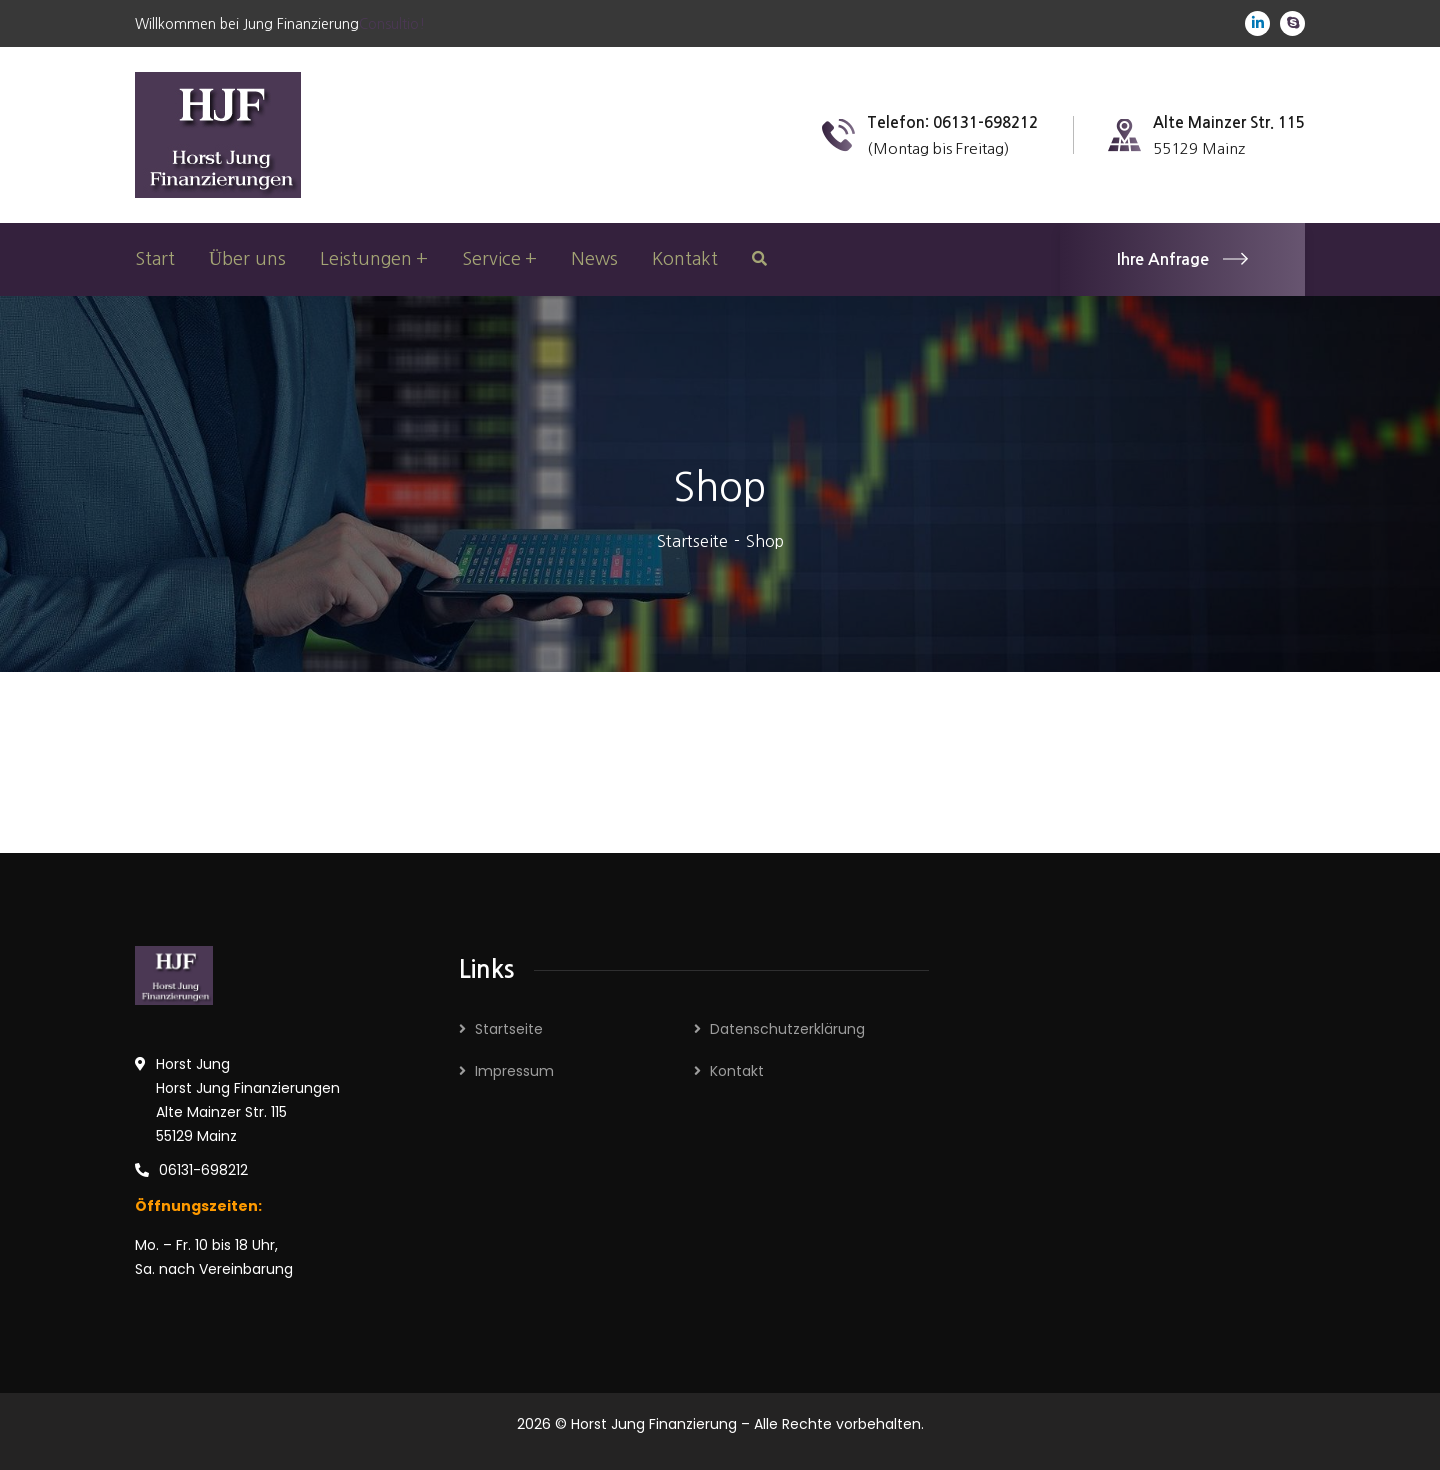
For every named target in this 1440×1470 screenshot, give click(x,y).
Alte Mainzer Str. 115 (1229, 122)
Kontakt (737, 1071)
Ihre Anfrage (1182, 259)
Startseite (692, 541)
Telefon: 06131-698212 (952, 122)
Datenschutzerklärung (787, 1029)
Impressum (514, 1071)
